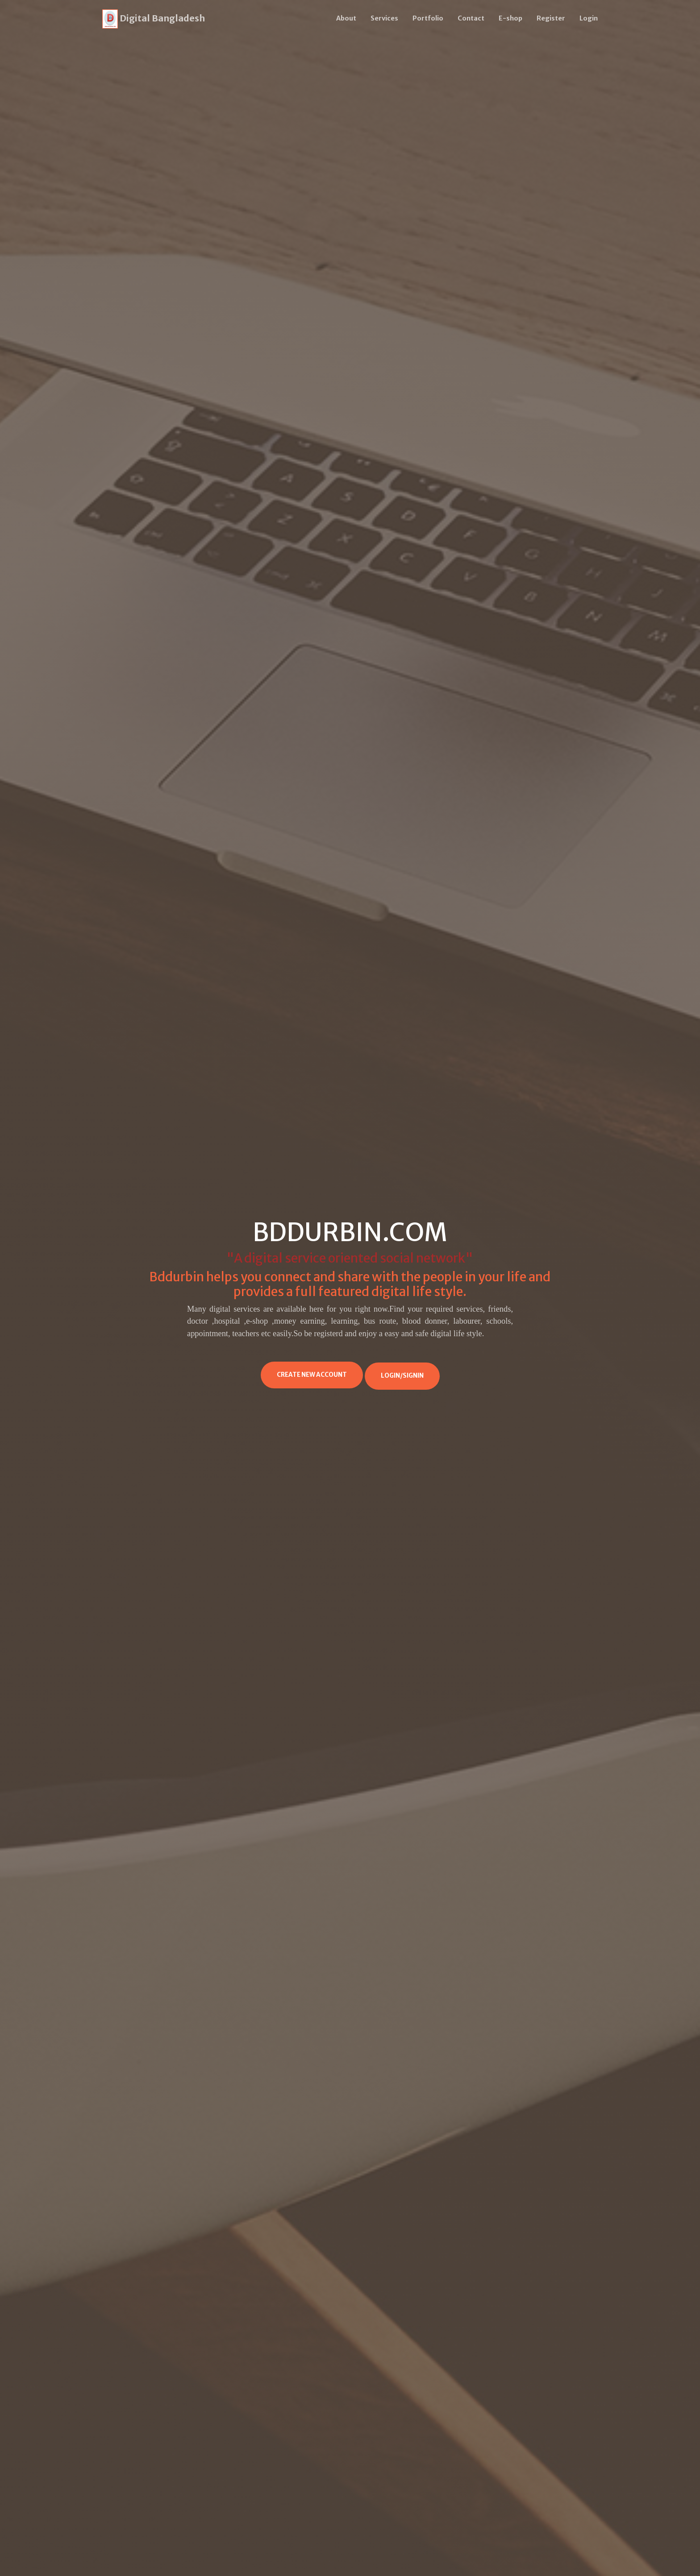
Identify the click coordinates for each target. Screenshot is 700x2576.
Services (384, 18)
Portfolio (427, 18)
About (346, 18)
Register (551, 18)
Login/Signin (402, 1375)
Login (588, 18)
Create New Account (312, 1375)
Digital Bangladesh (153, 19)
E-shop (510, 18)
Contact (471, 18)
